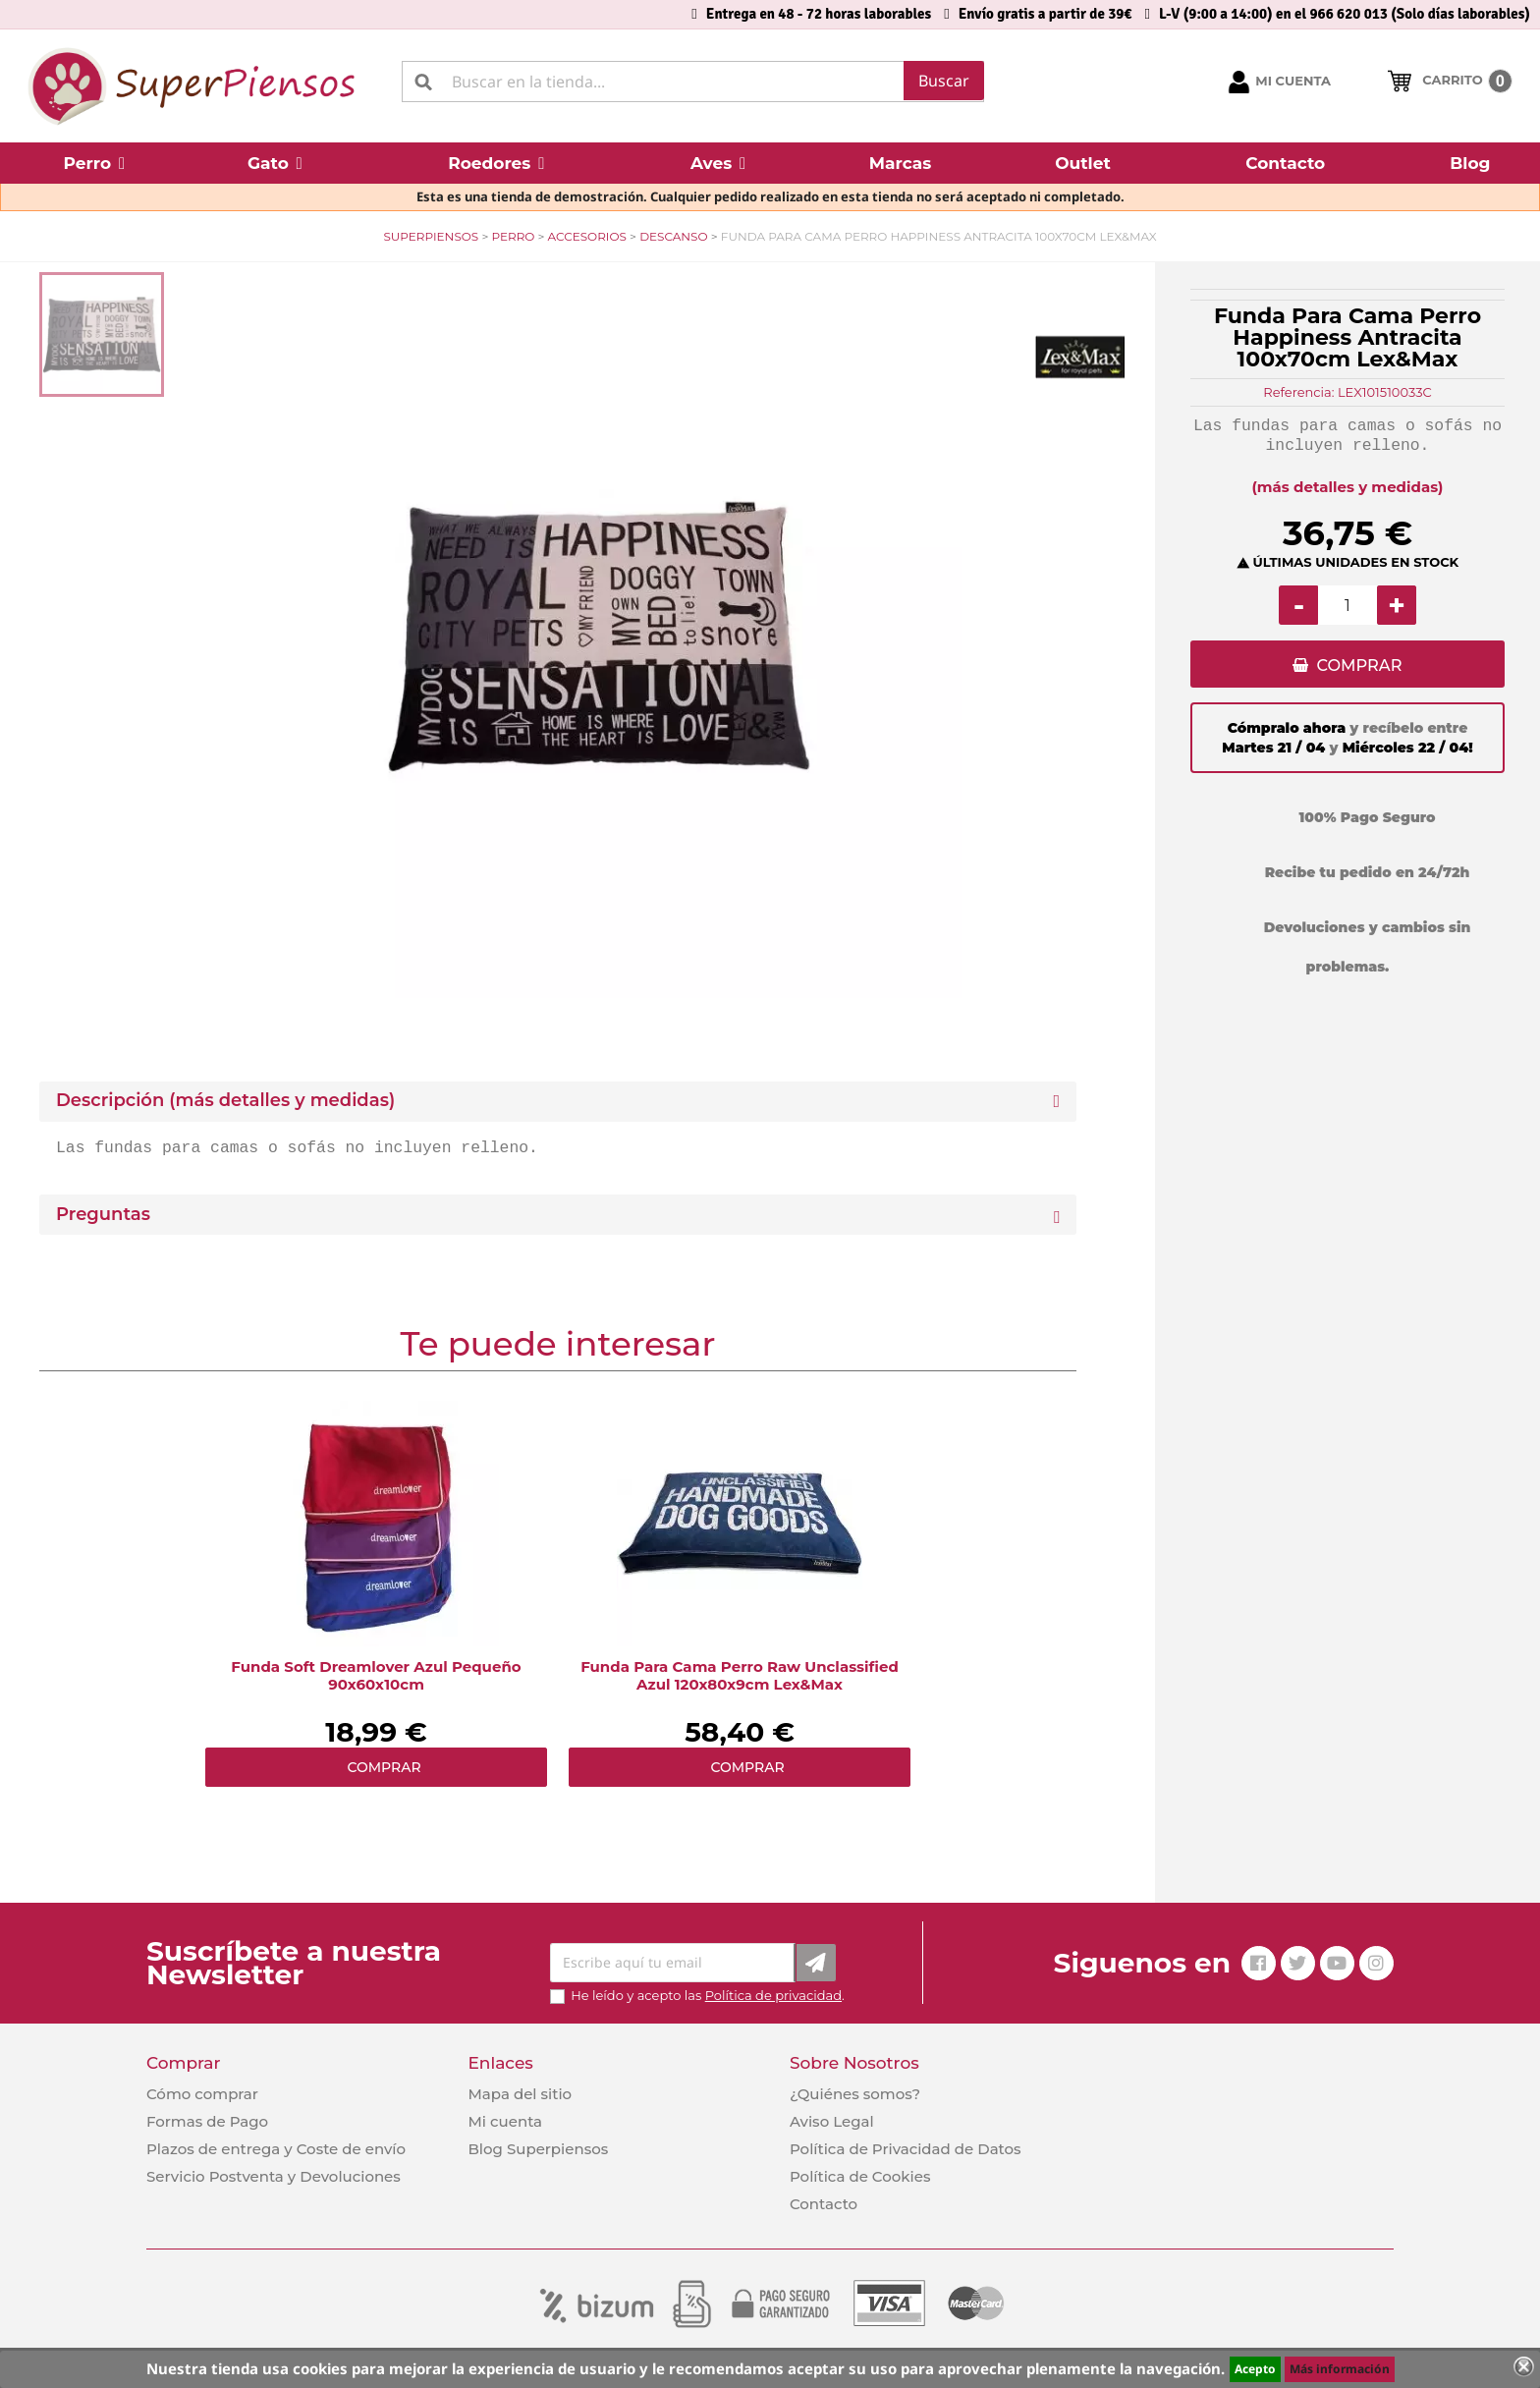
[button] (94, 163)
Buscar (943, 80)
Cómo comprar (202, 2093)
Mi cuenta (505, 2121)
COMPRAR (1358, 666)
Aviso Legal (832, 2121)
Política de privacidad (773, 1995)
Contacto (823, 2203)
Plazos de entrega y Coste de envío (276, 2148)
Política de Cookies (860, 2176)
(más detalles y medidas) (1348, 486)
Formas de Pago (207, 2121)
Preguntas (103, 1214)
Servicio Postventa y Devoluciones (273, 2176)
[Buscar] (693, 81)
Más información (1340, 2368)
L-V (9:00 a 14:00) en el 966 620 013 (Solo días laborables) (1344, 14)
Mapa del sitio (520, 2093)
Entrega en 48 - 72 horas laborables (818, 14)
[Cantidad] (1347, 605)
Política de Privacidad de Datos (905, 2148)
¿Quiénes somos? (855, 2093)
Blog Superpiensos (538, 2148)
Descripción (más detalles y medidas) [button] (225, 1100)
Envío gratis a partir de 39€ (1045, 14)
